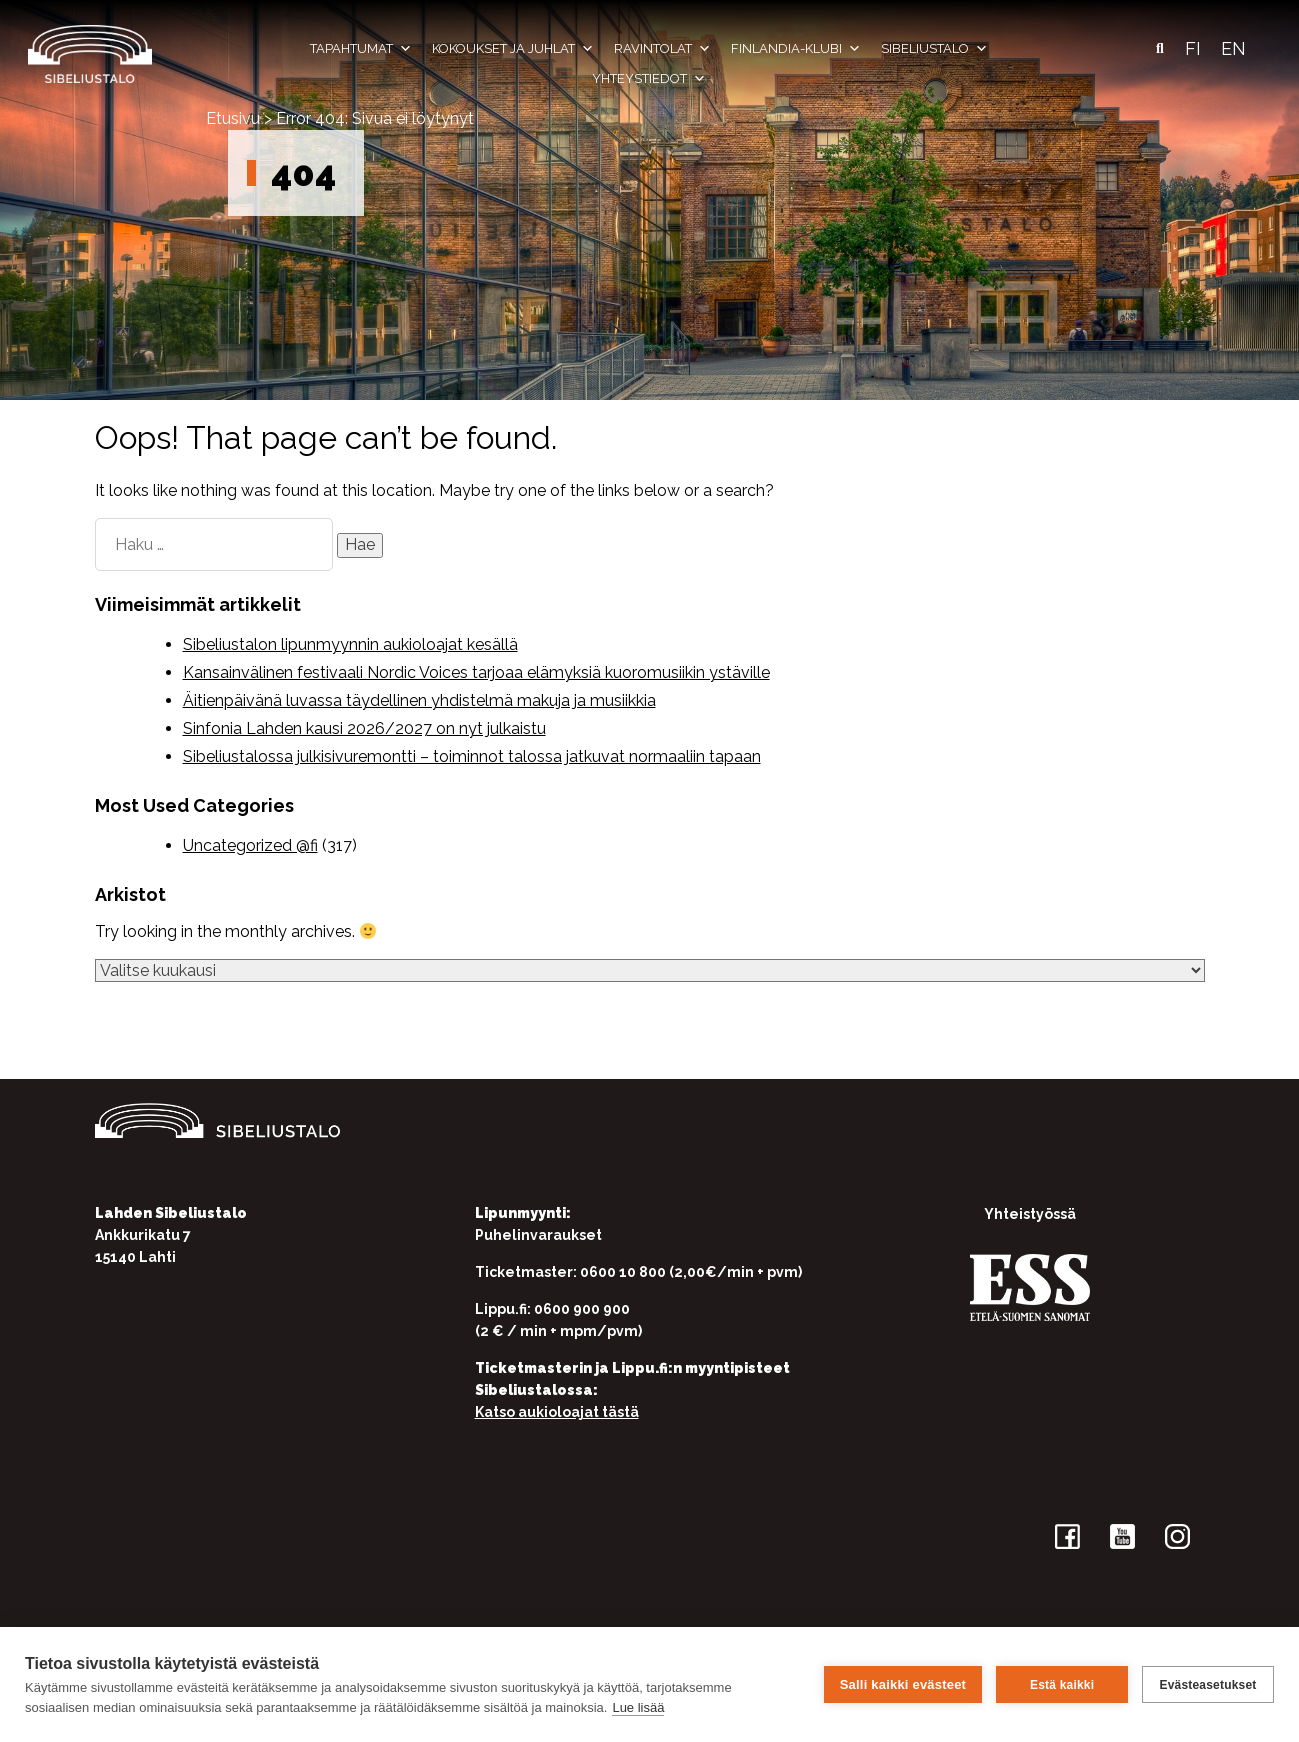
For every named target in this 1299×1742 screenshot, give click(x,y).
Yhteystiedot (649, 79)
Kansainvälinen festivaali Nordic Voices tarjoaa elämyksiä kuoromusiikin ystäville (476, 672)
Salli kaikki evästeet (903, 1684)
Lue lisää (638, 1707)
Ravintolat (662, 49)
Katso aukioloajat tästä (557, 1412)
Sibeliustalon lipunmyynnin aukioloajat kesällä (350, 644)
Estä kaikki (1062, 1685)
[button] (1160, 49)
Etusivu (233, 118)
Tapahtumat (361, 49)
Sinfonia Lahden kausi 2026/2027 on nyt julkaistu (364, 728)
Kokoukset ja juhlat (513, 49)
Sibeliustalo (934, 49)
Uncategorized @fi (250, 845)
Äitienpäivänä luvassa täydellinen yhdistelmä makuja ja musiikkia (419, 700)
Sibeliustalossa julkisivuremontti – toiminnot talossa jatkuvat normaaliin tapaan (472, 756)
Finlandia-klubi (796, 49)
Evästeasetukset (1207, 1685)
